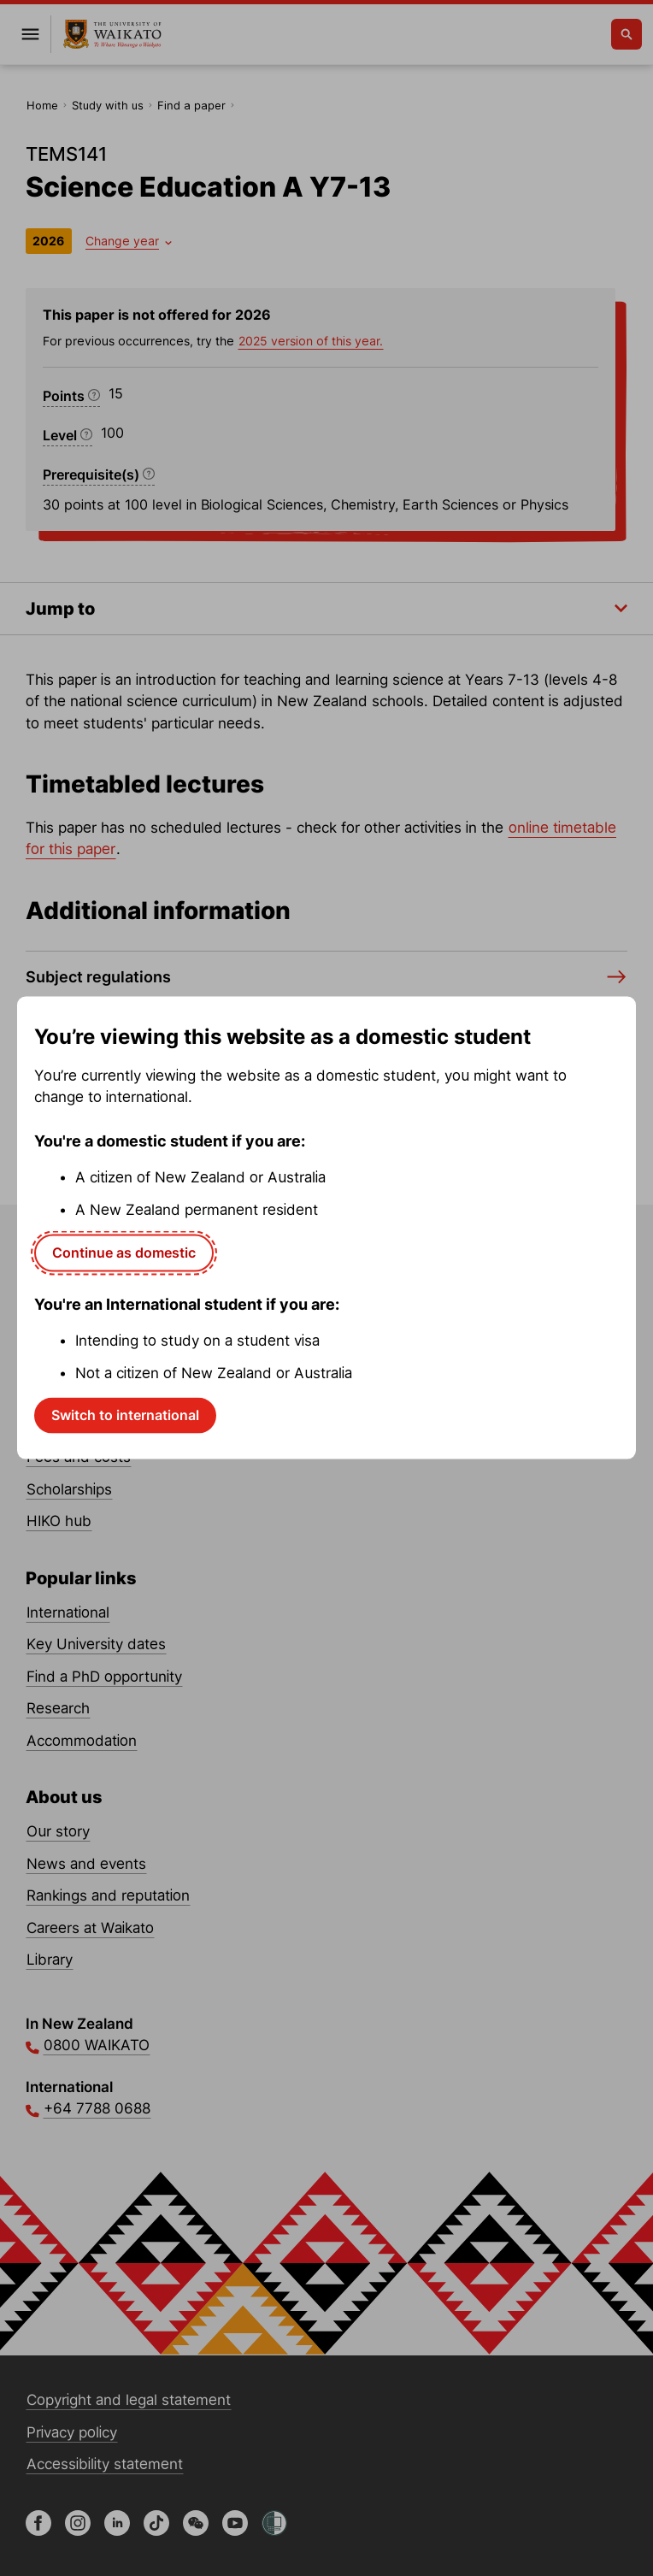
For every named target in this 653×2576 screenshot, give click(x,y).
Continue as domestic (124, 1252)
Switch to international (125, 1415)
